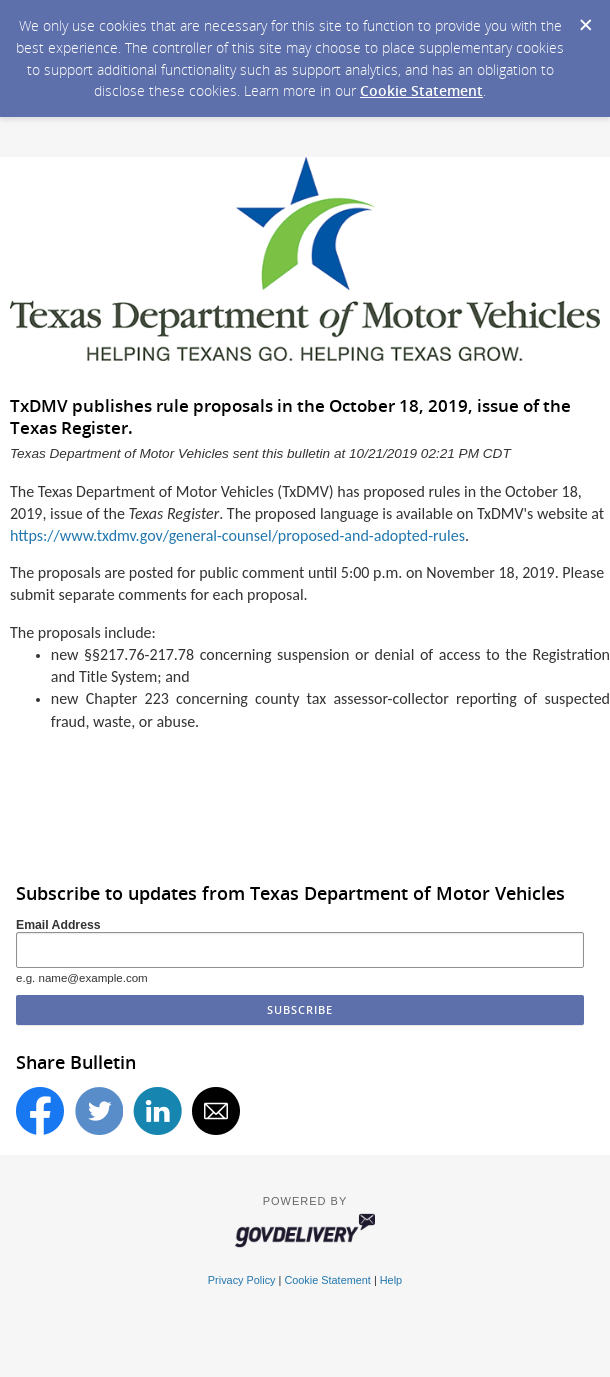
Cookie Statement (421, 90)
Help (391, 1280)
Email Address (58, 925)
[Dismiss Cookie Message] (585, 19)
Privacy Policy (242, 1280)
